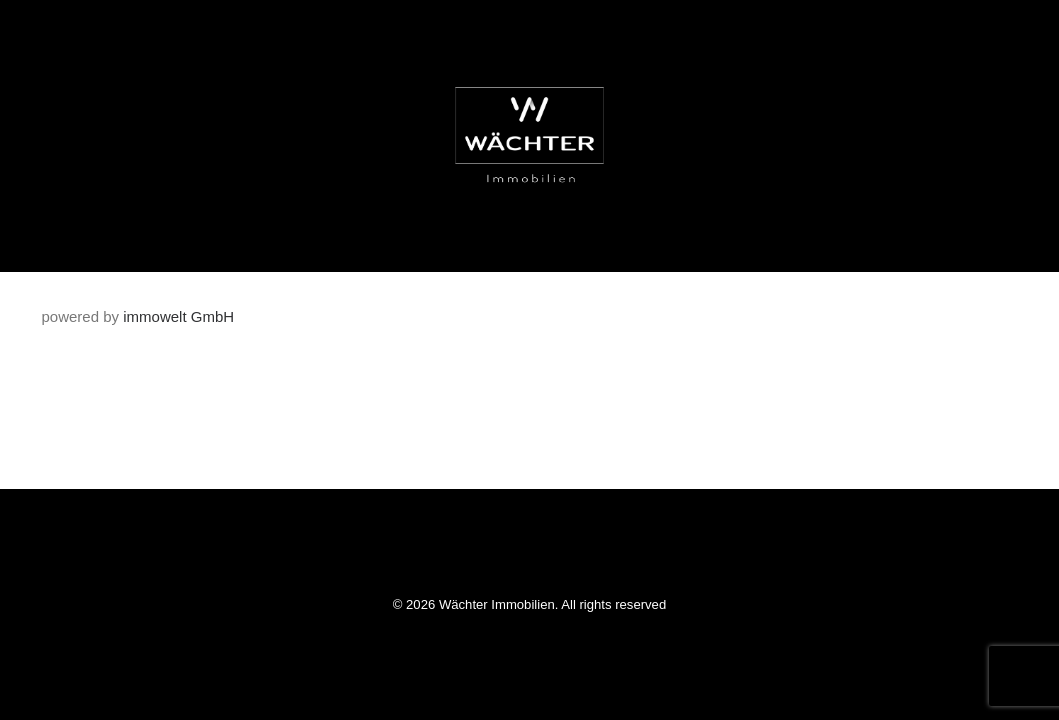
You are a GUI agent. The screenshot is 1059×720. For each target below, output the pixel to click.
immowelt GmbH (178, 316)
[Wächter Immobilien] (530, 136)
